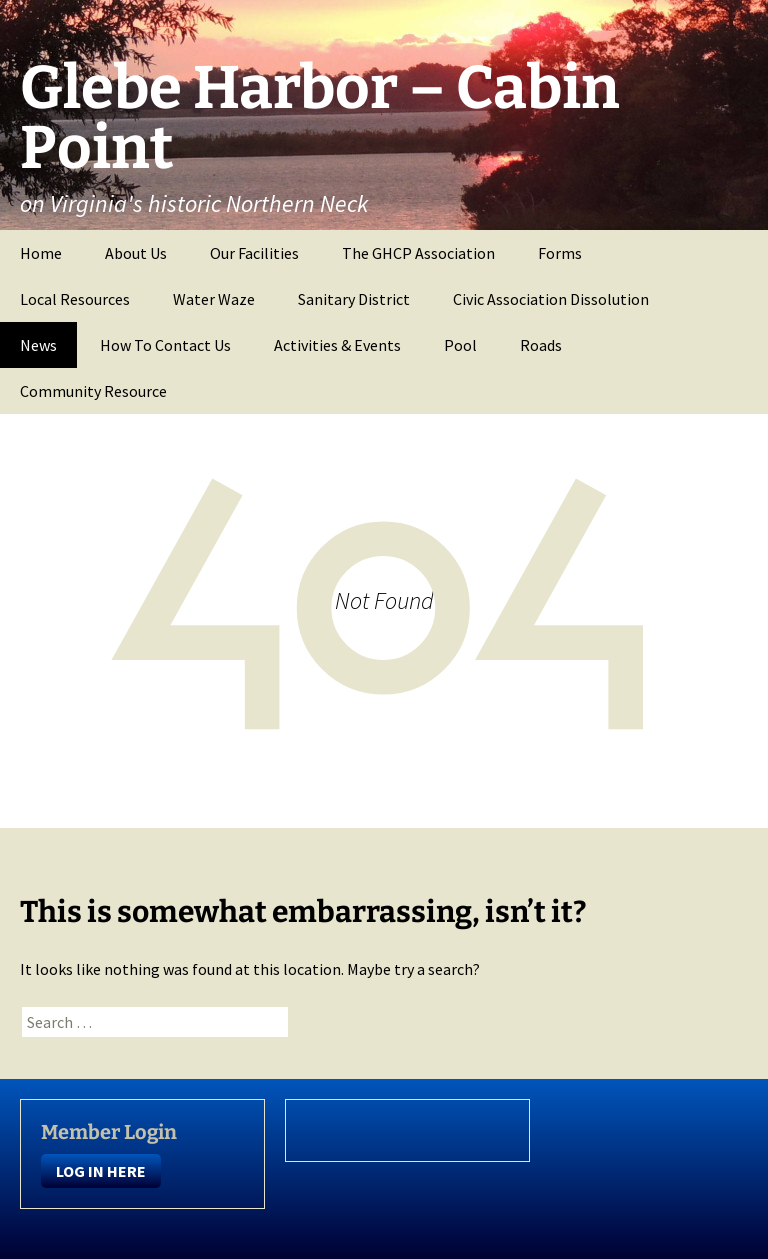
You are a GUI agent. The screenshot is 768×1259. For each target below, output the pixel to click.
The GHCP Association (418, 253)
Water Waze (214, 299)
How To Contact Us (165, 345)
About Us (136, 253)
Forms (560, 253)
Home (41, 253)
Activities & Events (337, 345)
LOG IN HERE (101, 1171)
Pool (460, 345)
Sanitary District (354, 299)
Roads (541, 345)
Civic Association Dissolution (551, 299)
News (38, 345)
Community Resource (93, 391)
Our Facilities (254, 253)
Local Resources (75, 299)
